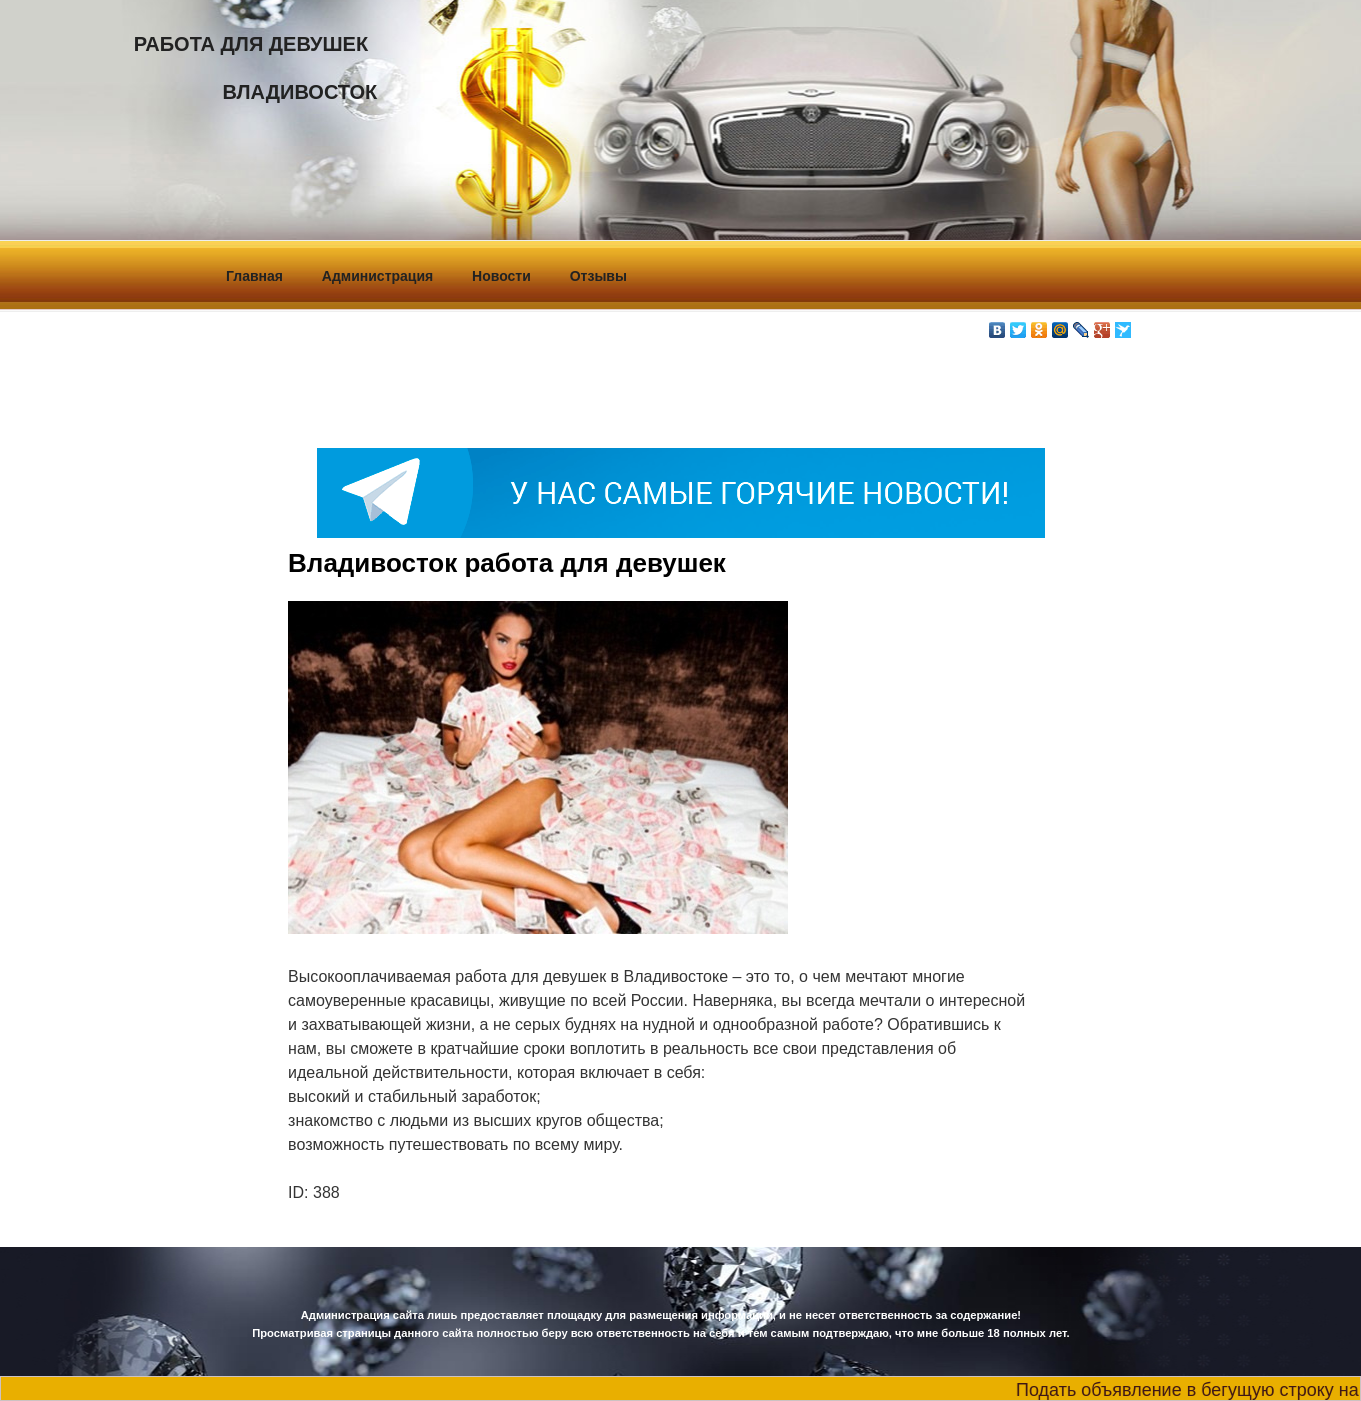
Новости (501, 276)
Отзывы (598, 276)
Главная (254, 276)
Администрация (377, 276)
